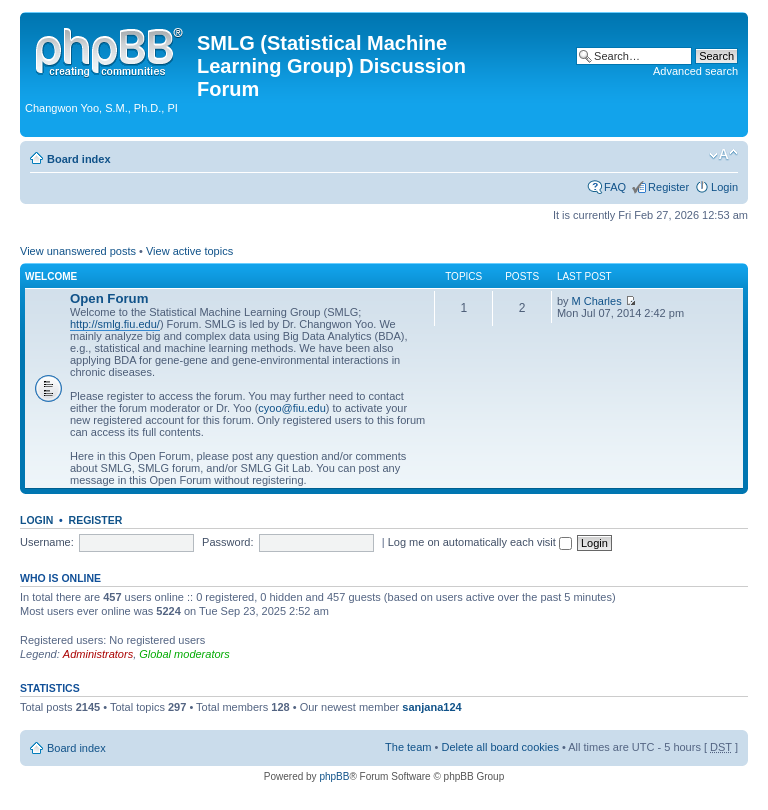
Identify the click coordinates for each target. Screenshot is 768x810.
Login (724, 187)
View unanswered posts (78, 251)
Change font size (723, 155)
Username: (47, 542)
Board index (79, 159)
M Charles (597, 301)
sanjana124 (431, 707)
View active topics (189, 251)
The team (408, 747)
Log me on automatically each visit (480, 542)
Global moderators (184, 654)
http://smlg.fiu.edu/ (115, 324)
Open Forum (109, 298)
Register (668, 187)
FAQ (615, 187)
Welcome (51, 276)
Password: (227, 542)
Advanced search (695, 71)
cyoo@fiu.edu (291, 408)
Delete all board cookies (499, 747)
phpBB (334, 776)
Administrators (98, 654)
